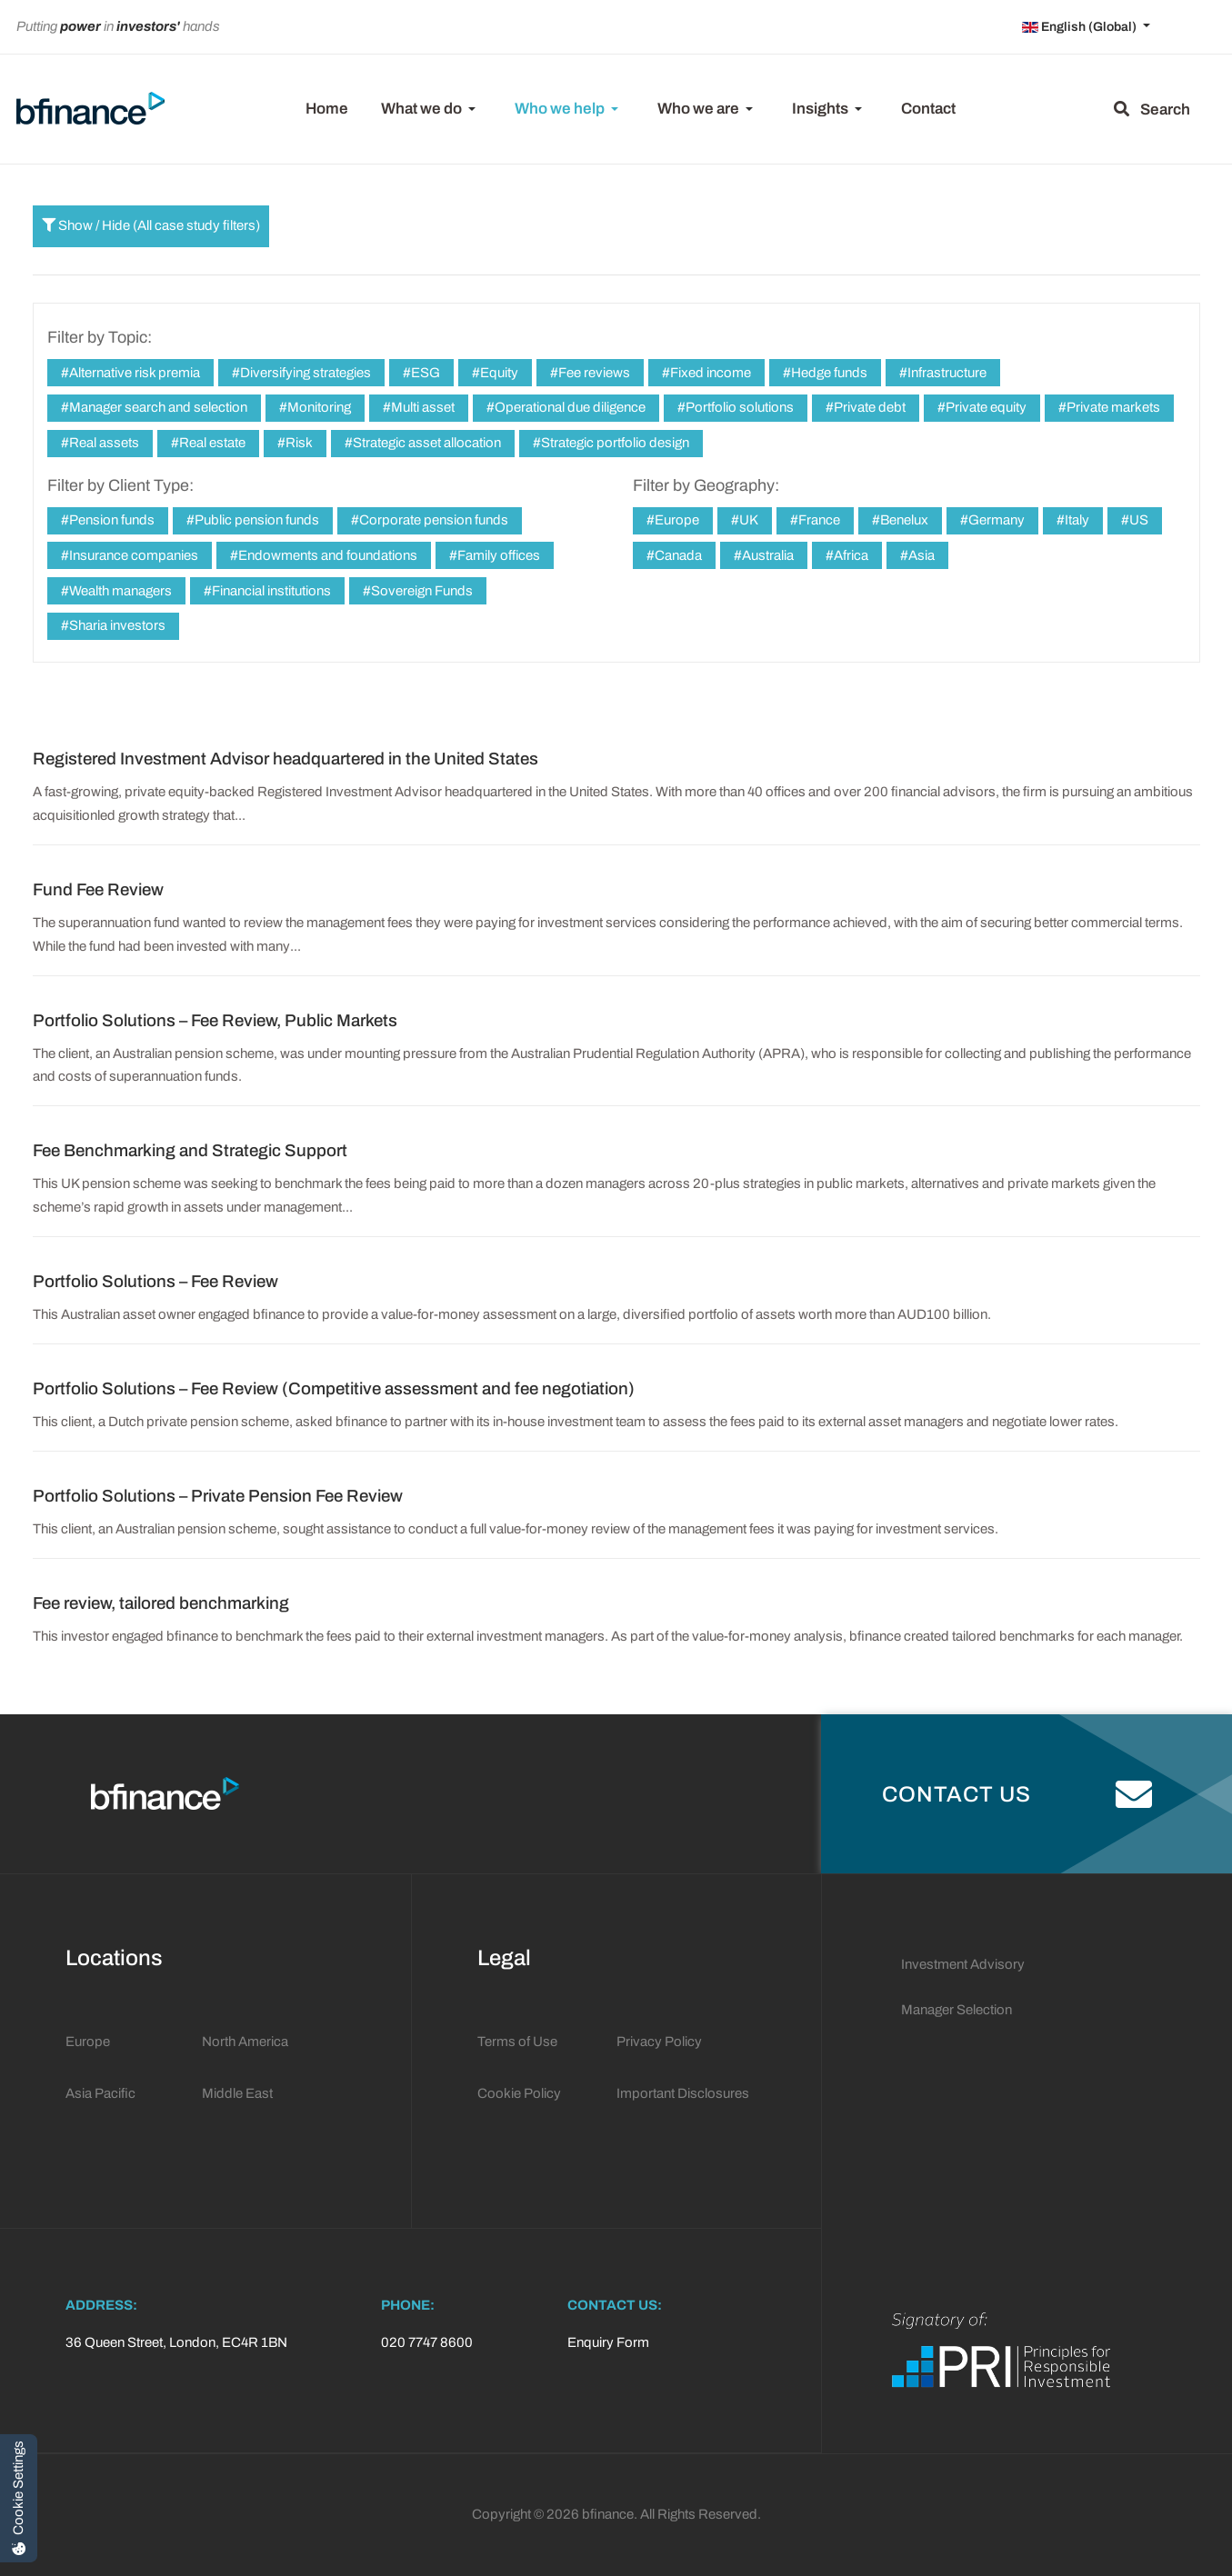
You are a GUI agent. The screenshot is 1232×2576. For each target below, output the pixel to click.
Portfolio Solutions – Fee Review (155, 1282)
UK (747, 520)
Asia (920, 555)
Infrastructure (946, 372)
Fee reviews (593, 372)
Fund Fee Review (98, 890)
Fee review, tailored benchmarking (161, 1603)
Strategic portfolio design (613, 442)
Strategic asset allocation (425, 442)
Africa (849, 555)
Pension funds (110, 520)
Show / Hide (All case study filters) (151, 225)
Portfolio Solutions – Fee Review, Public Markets (215, 1021)
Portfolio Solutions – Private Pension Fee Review (218, 1496)
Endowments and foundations (326, 555)
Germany (995, 520)
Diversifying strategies (304, 372)
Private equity (985, 407)
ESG (424, 372)
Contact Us (1017, 1794)
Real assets (102, 442)
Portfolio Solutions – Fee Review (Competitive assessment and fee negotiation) (334, 1389)
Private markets (1112, 407)
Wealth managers (119, 591)
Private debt (868, 407)
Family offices (497, 555)
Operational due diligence (569, 407)
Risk (298, 442)
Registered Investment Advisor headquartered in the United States (285, 759)
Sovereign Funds (420, 591)
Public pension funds (255, 520)
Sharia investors (115, 625)
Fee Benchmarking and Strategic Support (190, 1151)
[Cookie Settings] (18, 2498)
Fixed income (709, 372)
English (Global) (1080, 27)
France (818, 520)
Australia (766, 555)
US (1137, 520)
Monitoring (318, 407)
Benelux (902, 520)
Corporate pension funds (432, 520)
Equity (497, 372)
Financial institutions (270, 591)
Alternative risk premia (133, 372)
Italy (1075, 520)
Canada (677, 555)
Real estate (210, 442)
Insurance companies (132, 555)
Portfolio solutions (738, 407)
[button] (431, 109)
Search (1152, 109)
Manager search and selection (156, 407)
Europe (675, 520)
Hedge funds (827, 372)
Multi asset (421, 407)
